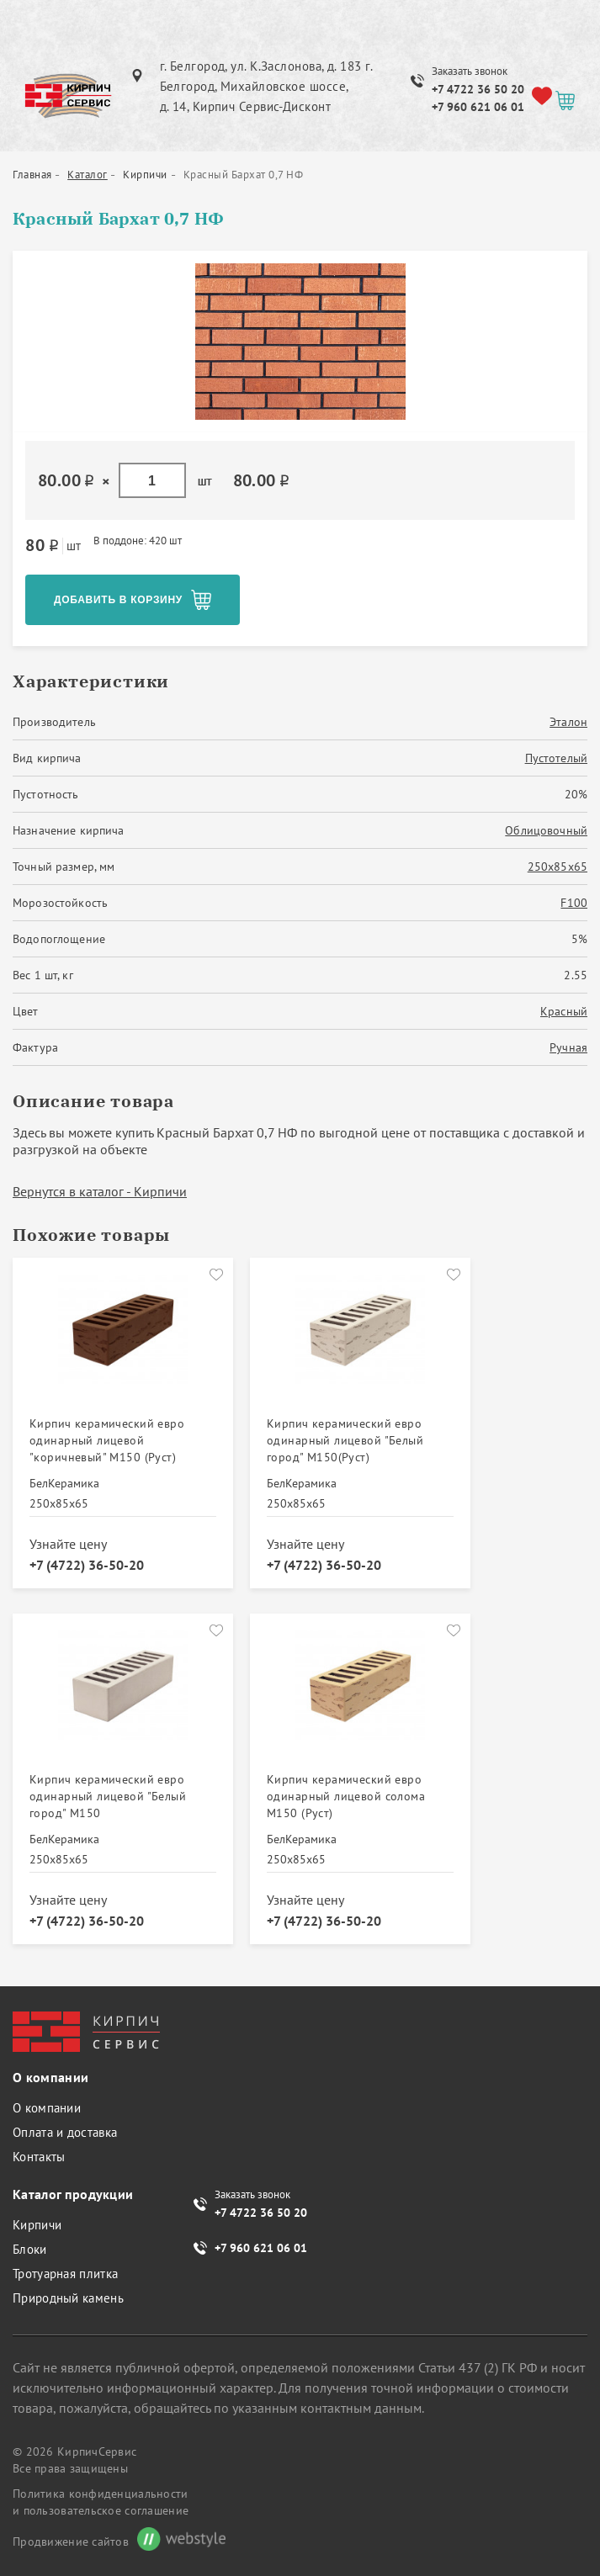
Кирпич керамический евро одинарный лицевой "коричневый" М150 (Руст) (106, 1440)
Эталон (568, 721)
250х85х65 (557, 866)
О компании (47, 2108)
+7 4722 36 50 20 (478, 89)
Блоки (30, 2249)
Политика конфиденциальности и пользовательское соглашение (100, 2502)
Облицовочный (546, 830)
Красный (563, 1011)
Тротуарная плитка (65, 2274)
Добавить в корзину (118, 600)
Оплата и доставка (65, 2132)
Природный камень (68, 2298)
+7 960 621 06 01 (478, 106)
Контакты (39, 2157)
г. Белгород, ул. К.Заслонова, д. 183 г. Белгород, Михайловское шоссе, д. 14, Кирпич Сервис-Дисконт (266, 86)
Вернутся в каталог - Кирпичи (100, 1191)
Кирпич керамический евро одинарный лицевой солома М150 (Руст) (346, 1796)
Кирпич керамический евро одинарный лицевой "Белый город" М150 (107, 1796)
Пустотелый (556, 758)
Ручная (568, 1047)
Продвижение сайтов (71, 2541)
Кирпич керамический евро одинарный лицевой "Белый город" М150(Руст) (345, 1440)
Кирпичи (37, 2225)
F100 (573, 902)
